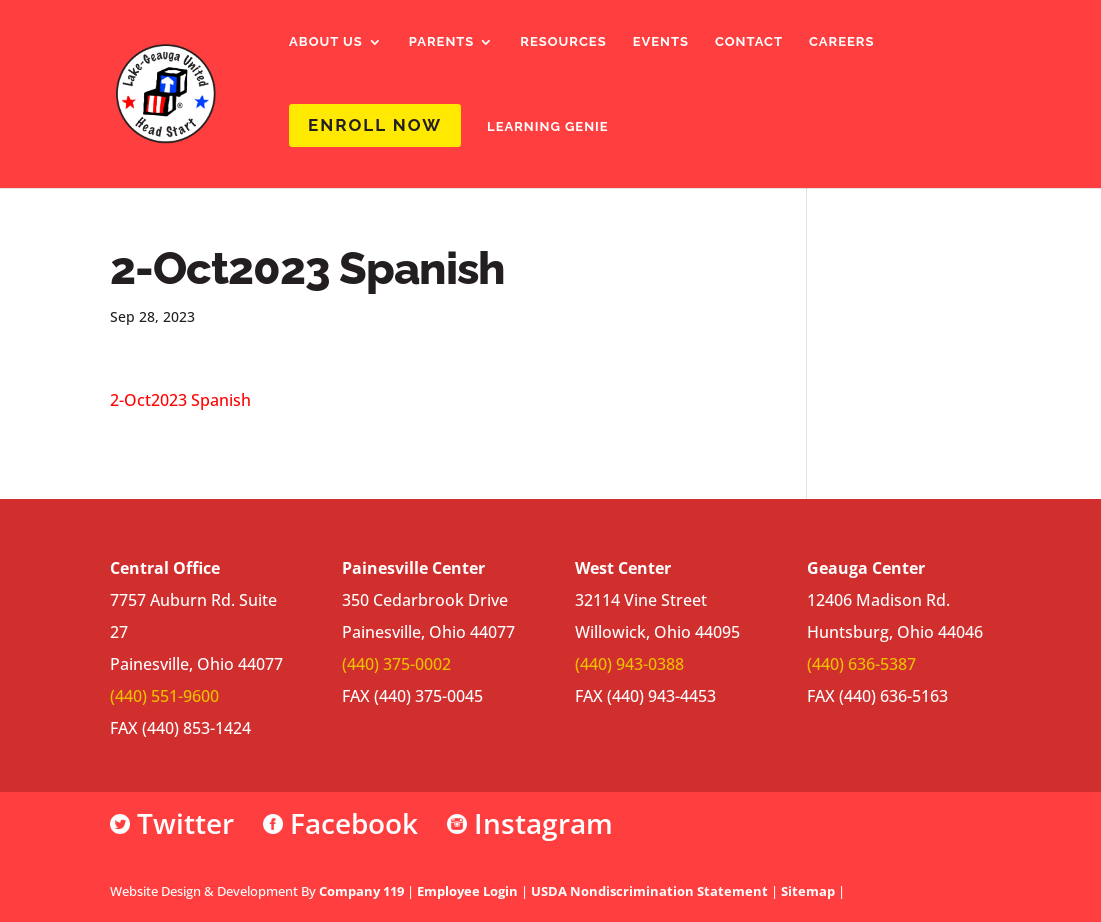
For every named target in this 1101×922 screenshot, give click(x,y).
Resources (563, 42)
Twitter (172, 823)
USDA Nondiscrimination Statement (649, 891)
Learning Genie (548, 127)
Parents (442, 42)
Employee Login (467, 891)
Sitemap (808, 891)
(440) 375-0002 (396, 664)
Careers (841, 42)
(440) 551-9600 (164, 696)
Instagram (530, 823)
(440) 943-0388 (629, 664)
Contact (749, 42)
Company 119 (361, 891)
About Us (326, 42)
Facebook (340, 823)
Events (661, 42)
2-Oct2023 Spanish (180, 400)
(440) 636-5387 (861, 664)
